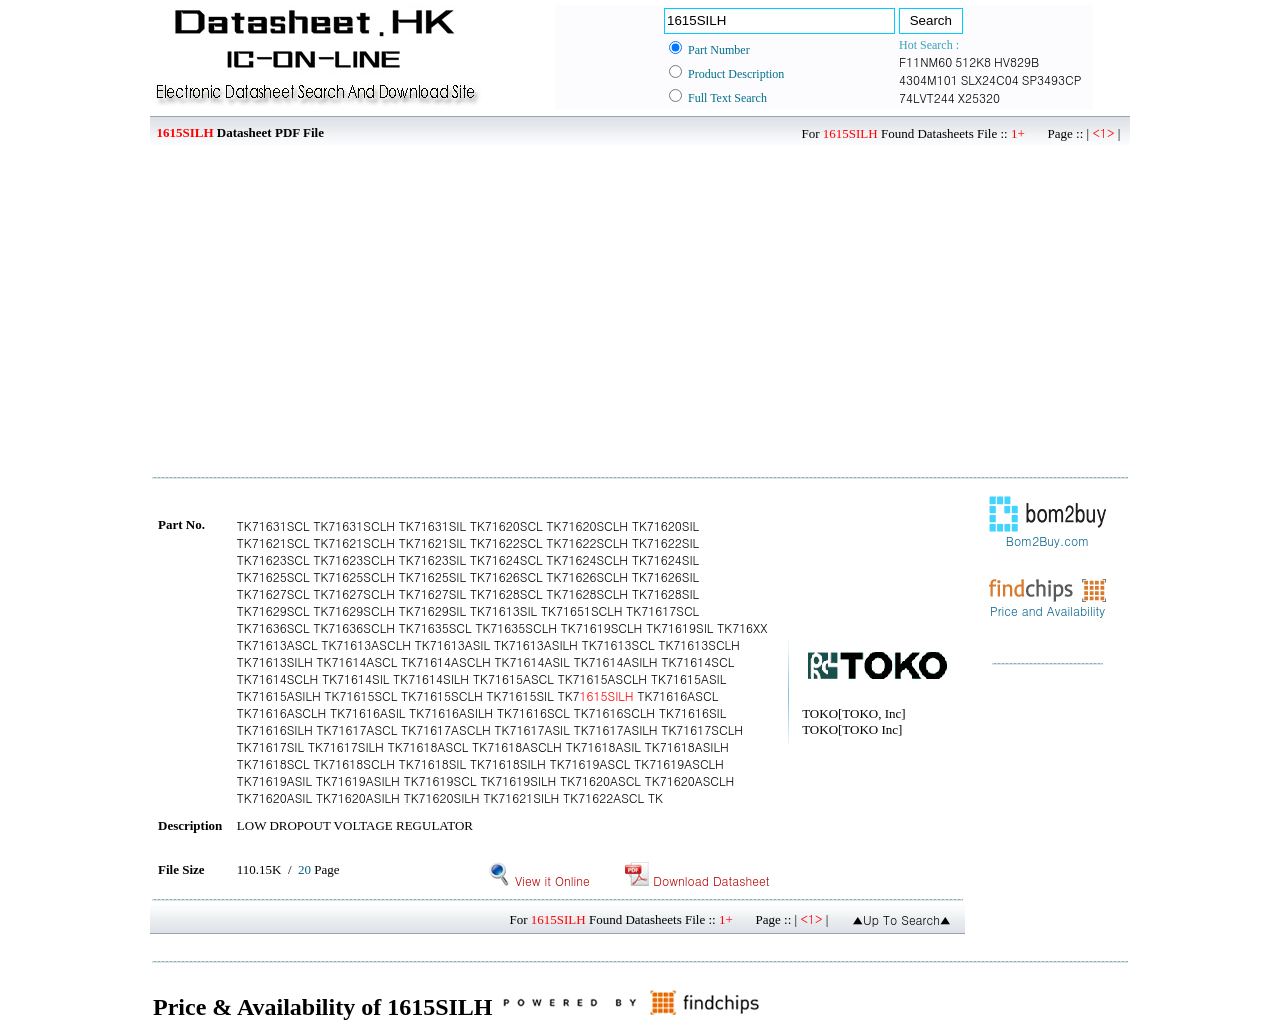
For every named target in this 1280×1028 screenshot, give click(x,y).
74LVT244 (927, 97)
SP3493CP (1052, 79)
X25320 (979, 97)
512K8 (973, 61)
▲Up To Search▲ (901, 919)
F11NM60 (925, 61)
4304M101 (928, 79)
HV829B (1016, 61)
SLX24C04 (990, 79)
